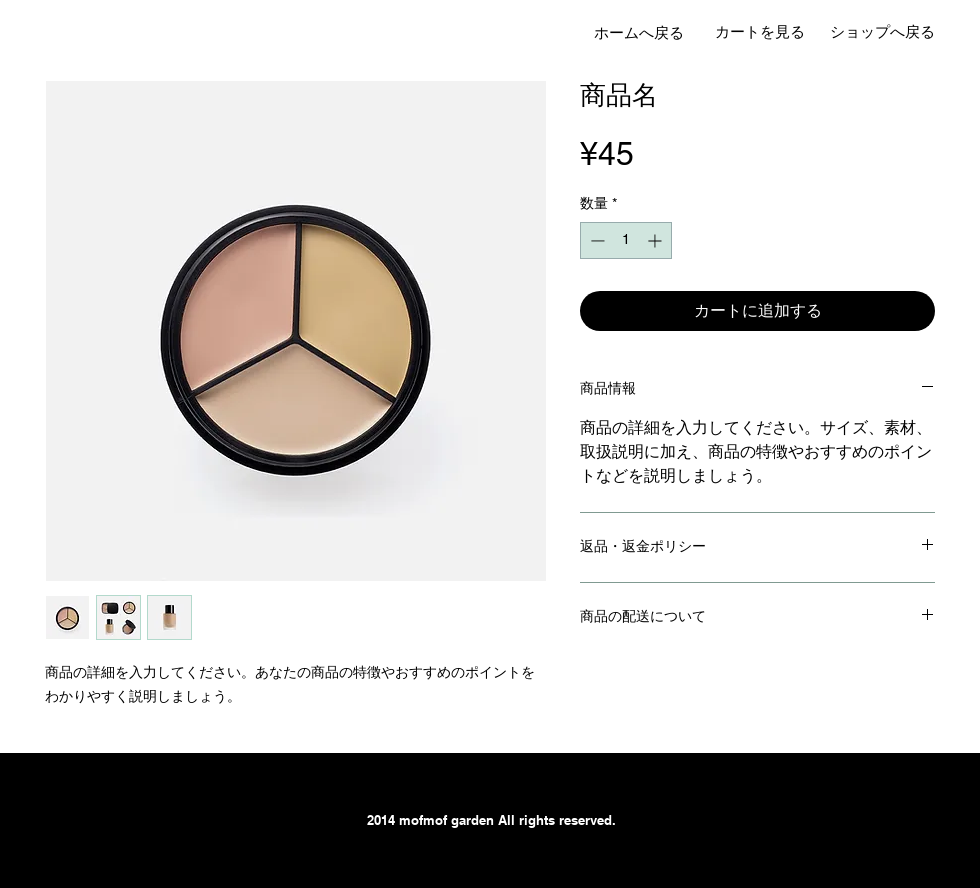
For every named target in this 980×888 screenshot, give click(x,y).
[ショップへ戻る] (882, 31)
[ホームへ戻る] (639, 32)
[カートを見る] (760, 31)
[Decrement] (595, 240)
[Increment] (656, 240)
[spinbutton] (626, 240)
